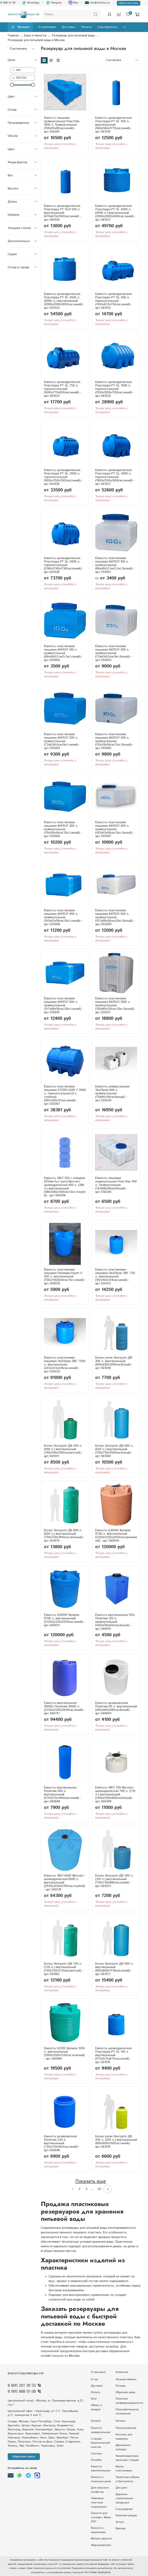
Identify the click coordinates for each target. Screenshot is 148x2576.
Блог (94, 2399)
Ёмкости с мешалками (98, 2530)
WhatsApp (30, 3)
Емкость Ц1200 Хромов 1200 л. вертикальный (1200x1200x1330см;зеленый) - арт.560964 (64, 2053)
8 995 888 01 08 (25, 2391)
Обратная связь (128, 3)
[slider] (12, 85)
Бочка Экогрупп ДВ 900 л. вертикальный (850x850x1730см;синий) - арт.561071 (114, 1968)
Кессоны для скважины (124, 2437)
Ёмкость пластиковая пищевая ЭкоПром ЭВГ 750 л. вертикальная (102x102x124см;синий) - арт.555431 (115, 1276)
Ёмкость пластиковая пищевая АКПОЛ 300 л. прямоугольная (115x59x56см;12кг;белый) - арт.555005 (114, 741)
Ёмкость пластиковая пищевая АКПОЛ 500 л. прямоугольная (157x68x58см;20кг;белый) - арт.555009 (115, 917)
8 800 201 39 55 (25, 2386)
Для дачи (121, 2488)
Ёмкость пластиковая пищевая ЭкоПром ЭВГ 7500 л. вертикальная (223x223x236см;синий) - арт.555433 (64, 1364)
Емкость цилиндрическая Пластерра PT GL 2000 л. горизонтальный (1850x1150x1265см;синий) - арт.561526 (63, 477)
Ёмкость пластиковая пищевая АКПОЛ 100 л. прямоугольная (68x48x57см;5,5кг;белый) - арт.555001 (114, 565)
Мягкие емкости (101, 2539)
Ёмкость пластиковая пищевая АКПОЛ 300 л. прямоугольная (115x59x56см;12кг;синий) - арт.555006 (63, 829)
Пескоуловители (126, 2428)
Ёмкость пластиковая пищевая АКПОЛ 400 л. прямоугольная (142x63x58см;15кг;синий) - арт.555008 (63, 917)
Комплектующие (126, 2515)
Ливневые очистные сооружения (98, 2502)
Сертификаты (108, 27)
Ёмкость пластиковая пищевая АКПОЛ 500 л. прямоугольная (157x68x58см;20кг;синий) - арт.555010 (63, 1005)
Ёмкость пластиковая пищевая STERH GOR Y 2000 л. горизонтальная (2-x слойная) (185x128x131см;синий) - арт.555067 (65, 1095)
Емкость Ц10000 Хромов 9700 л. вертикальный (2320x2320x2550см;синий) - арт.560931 (64, 1620)
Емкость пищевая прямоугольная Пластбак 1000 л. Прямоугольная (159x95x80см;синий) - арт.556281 (61, 125)
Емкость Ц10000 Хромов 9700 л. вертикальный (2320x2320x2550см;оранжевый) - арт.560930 (116, 1535)
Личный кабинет (126, 2379)
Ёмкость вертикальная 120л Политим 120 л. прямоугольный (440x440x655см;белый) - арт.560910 (115, 1622)
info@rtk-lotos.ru (97, 3)
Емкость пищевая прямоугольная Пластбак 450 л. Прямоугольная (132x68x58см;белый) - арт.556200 (116, 1185)
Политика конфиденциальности (129, 2401)
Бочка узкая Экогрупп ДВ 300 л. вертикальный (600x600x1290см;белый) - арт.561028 (113, 1362)
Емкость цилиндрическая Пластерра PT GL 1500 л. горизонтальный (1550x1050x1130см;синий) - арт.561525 (114, 389)
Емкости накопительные (100, 2469)
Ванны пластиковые (124, 2469)
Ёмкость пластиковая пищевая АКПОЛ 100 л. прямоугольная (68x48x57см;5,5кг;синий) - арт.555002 (63, 653)
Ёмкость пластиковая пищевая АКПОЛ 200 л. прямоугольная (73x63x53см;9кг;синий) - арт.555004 (62, 741)
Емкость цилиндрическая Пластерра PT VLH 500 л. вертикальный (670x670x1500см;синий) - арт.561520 (62, 213)
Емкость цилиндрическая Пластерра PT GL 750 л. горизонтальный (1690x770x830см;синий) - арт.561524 (62, 389)
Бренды (120, 2528)
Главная (13, 35)
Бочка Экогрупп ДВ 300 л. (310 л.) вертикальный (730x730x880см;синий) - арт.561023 (114, 1880)
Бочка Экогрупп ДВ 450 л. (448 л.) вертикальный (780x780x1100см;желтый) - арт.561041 (63, 1451)
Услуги (120, 2522)
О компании (47, 27)
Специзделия (124, 2509)
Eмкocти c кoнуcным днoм (101, 2479)
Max (73, 3)
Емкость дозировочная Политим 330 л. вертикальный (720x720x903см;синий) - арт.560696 (62, 2143)
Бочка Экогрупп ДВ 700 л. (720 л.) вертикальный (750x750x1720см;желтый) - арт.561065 (63, 1968)
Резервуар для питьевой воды (73, 35)
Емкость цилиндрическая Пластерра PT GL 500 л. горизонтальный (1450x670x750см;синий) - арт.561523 (113, 301)
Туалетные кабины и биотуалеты (127, 2479)
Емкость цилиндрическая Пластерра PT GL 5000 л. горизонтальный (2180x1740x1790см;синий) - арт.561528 (63, 565)
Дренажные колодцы (123, 2447)
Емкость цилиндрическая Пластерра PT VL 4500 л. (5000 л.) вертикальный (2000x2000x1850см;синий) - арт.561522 (64, 301)
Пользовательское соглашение (127, 2412)
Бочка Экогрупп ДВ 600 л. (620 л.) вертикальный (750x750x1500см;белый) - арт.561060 (114, 1451)
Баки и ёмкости (35, 35)
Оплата (86, 27)
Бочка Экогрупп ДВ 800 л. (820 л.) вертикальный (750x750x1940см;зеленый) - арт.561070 (64, 1535)
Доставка (68, 27)
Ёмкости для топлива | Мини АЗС (101, 2517)
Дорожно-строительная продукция (124, 2498)
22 (99, 2189)
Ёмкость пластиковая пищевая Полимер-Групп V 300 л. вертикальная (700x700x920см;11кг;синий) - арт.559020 (65, 1276)
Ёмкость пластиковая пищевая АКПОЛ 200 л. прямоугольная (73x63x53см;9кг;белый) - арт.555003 (113, 653)
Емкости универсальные (100, 2430)
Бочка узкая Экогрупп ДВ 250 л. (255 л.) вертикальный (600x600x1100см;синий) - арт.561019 (116, 2141)
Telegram (54, 3)
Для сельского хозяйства (100, 2490)
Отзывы (120, 2386)
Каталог (20, 27)
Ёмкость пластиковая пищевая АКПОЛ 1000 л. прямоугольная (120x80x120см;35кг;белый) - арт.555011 (115, 1005)
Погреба (96, 2460)
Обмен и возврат (96, 2407)
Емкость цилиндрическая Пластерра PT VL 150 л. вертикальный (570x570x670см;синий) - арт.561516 (113, 2055)
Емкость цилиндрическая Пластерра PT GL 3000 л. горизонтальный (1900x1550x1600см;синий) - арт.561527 (114, 477)
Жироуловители (101, 2545)
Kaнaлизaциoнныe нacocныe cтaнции (127, 2458)
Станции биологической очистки (100, 2443)
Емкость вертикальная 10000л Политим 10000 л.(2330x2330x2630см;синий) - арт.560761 (64, 1708)
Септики (96, 2454)
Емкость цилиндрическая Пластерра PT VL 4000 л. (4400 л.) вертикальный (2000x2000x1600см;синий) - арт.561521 (115, 213)
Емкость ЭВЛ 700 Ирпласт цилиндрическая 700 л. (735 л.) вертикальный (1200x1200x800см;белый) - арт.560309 (115, 1794)
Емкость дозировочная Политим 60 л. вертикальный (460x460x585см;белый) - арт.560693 (116, 1708)
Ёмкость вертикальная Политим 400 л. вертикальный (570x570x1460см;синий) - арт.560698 (62, 1794)
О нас (94, 2379)
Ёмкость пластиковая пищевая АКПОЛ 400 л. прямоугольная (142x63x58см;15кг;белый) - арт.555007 (114, 829)
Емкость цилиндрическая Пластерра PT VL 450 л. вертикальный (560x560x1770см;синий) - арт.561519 (113, 125)
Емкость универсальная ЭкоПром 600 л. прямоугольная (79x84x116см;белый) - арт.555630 (112, 1093)
